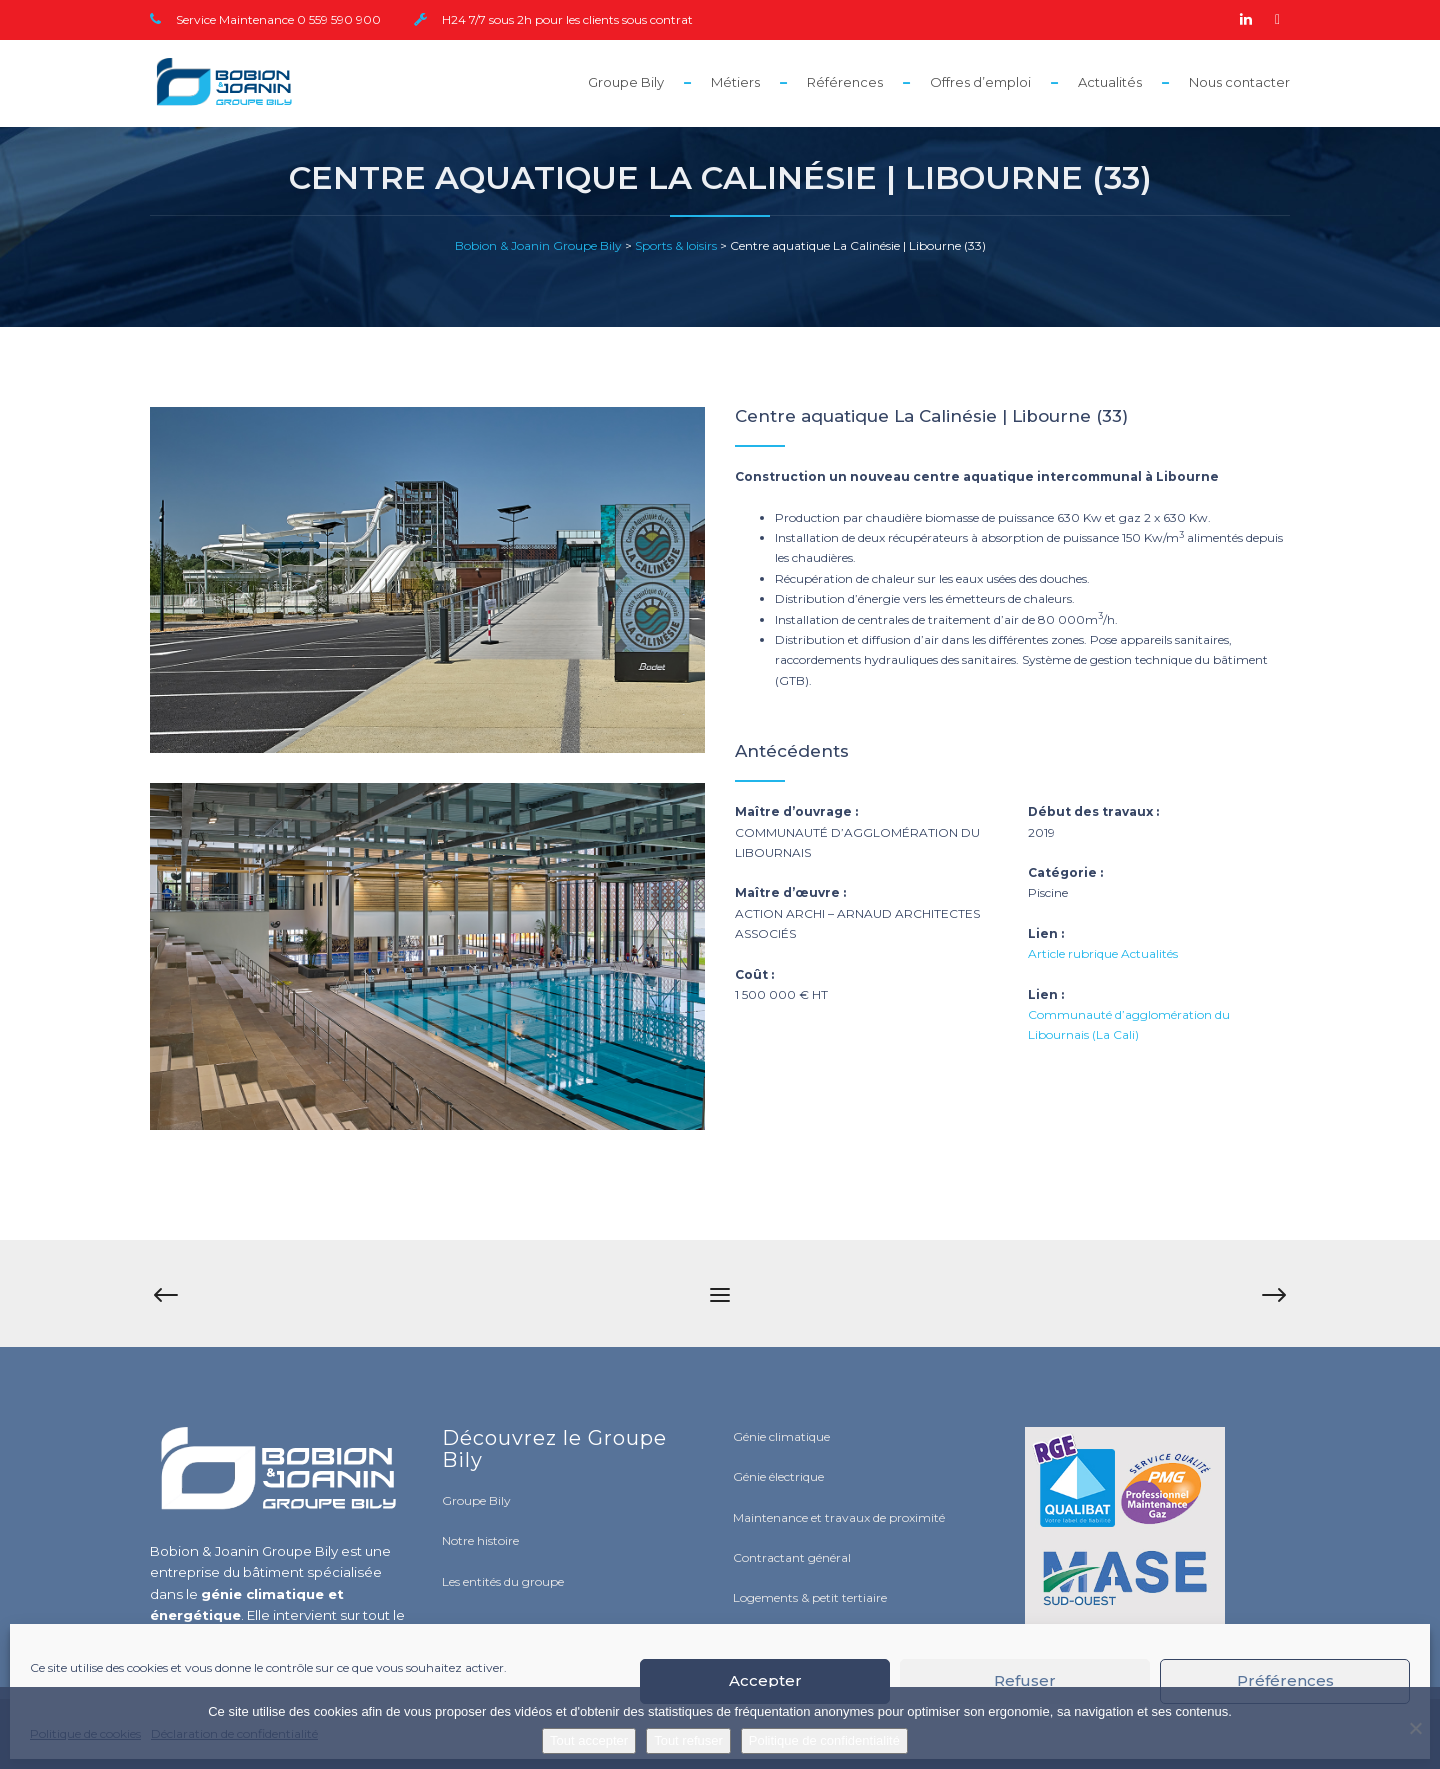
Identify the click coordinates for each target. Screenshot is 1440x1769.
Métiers (735, 82)
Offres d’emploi (980, 82)
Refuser (1025, 1680)
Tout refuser (688, 1740)
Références (845, 82)
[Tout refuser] (1415, 1728)
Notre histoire (480, 1540)
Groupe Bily (626, 82)
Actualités (1110, 82)
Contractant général (792, 1557)
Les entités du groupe (503, 1581)
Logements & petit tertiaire (810, 1597)
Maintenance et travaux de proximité (839, 1517)
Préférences (1285, 1680)
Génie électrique (778, 1476)
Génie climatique (781, 1436)
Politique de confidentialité (824, 1740)
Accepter (765, 1680)
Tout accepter (589, 1740)
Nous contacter (1239, 82)
